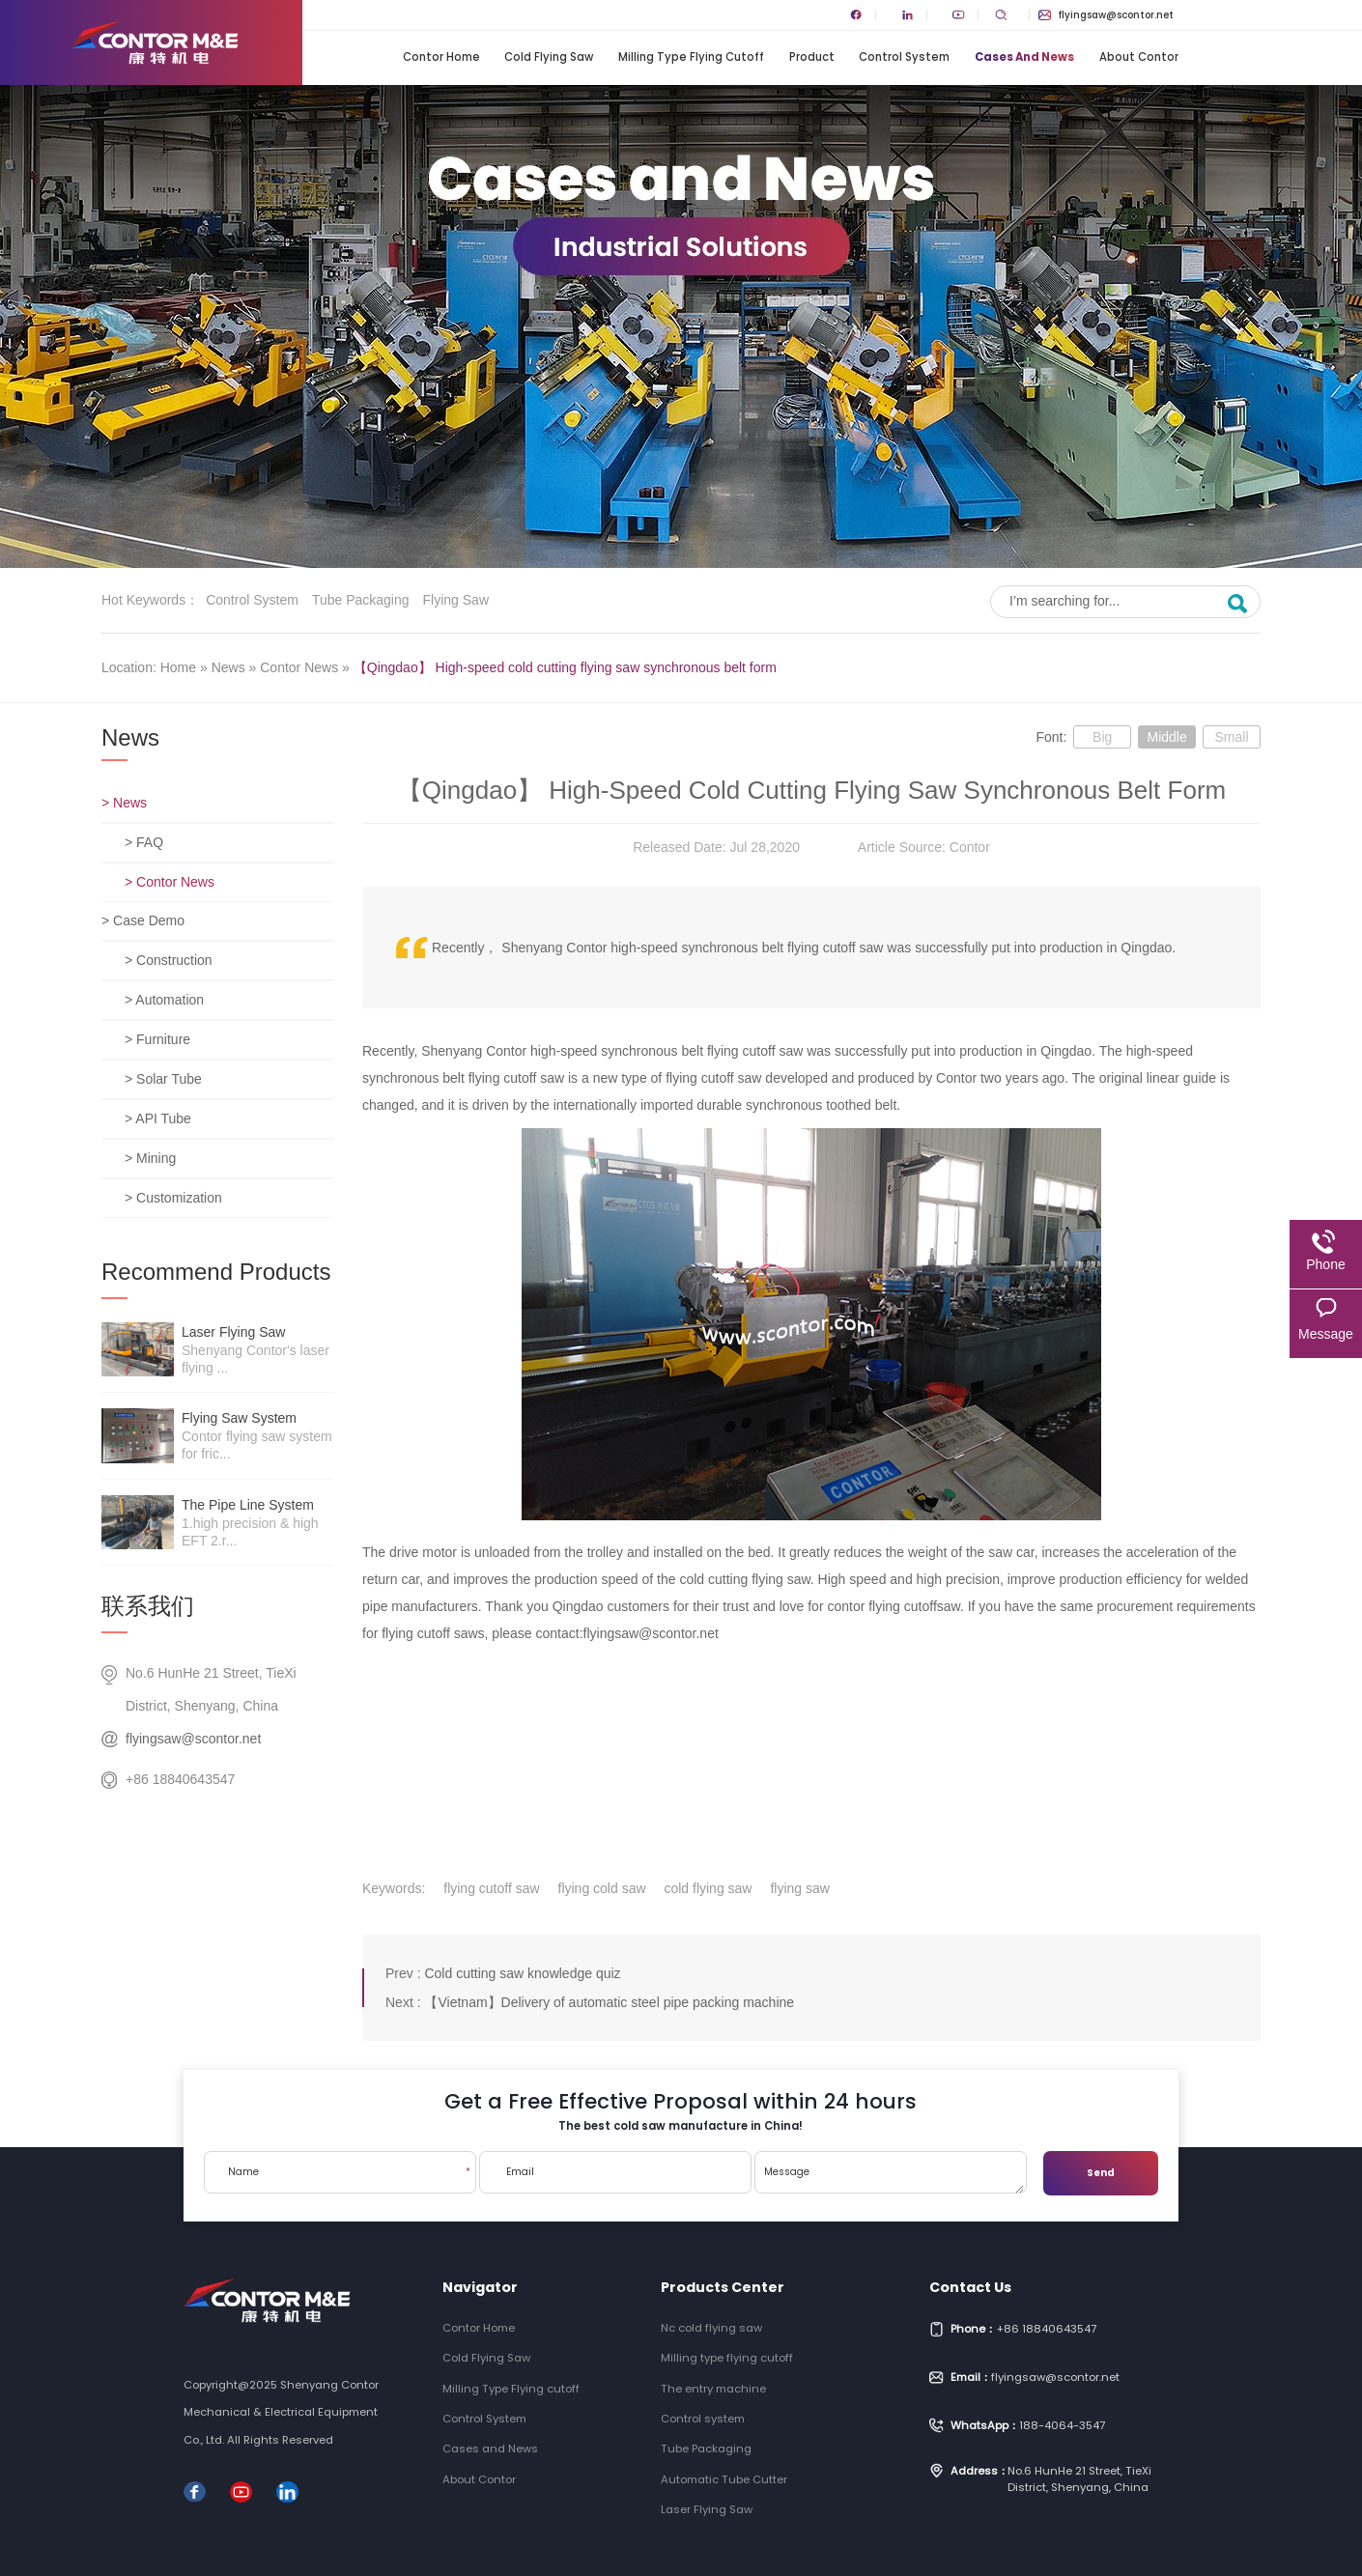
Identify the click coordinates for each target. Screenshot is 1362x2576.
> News (124, 802)
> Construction (169, 960)
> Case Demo (142, 920)
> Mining (150, 1158)
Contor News (299, 667)
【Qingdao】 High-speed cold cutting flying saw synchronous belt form (565, 667)
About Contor (1138, 57)
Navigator (480, 2287)
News (228, 667)
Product (812, 57)
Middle (1166, 737)
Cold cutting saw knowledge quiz (522, 1973)
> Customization (173, 1197)
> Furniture (157, 1039)
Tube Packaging (361, 600)
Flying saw (456, 600)
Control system (252, 600)
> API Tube (158, 1118)
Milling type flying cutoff (727, 2357)
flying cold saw (602, 1888)
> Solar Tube (163, 1079)
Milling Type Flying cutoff (691, 57)
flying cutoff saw (491, 1888)
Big (1102, 737)
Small (1231, 737)
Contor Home (441, 57)
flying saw (799, 1888)
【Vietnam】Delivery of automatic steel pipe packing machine (609, 2002)
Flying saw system (239, 1418)
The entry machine (713, 2388)
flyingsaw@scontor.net (1106, 15)
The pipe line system (248, 1505)
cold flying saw (708, 1888)
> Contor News (169, 882)
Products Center (722, 2287)
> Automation (164, 999)
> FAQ (144, 842)
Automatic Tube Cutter (724, 2479)
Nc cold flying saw (711, 2327)
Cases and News (1024, 57)
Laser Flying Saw (233, 1332)
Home (178, 667)
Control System (904, 57)
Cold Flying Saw (548, 57)
